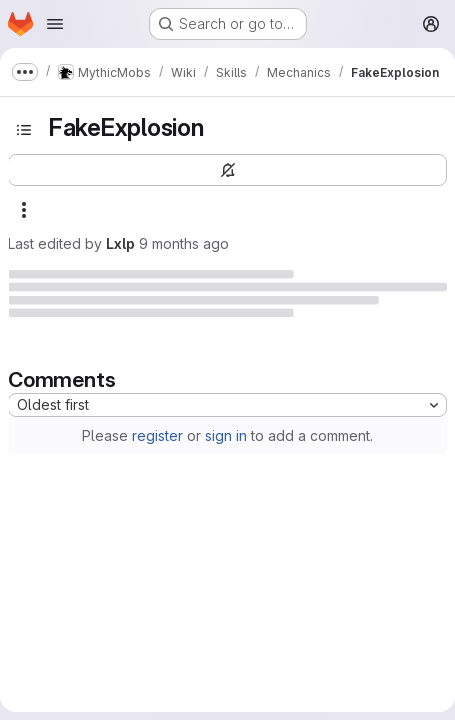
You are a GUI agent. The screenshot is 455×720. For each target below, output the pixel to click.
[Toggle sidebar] (24, 130)
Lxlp (120, 243)
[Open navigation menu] (55, 24)
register (157, 435)
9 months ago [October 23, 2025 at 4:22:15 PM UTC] (184, 243)
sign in (226, 435)
